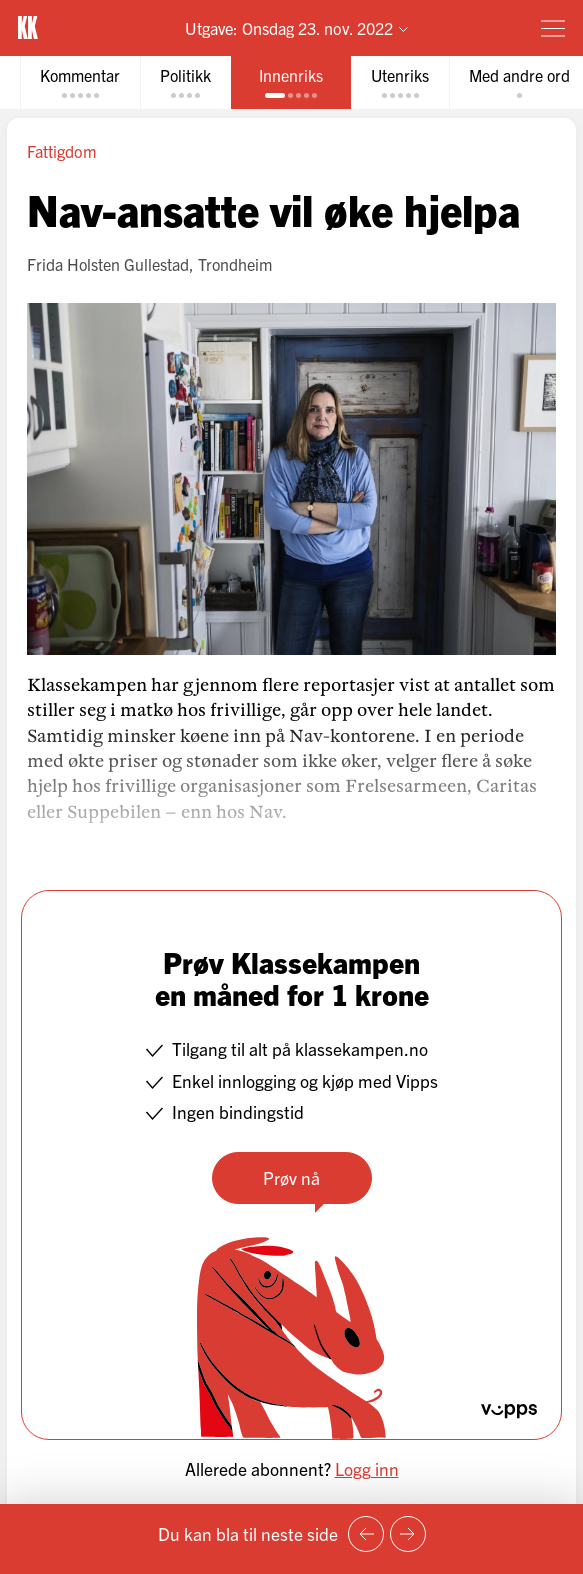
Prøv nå (291, 1177)
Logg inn (367, 1468)
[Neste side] (408, 1534)
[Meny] (553, 28)
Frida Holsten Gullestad (108, 264)
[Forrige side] (366, 1534)
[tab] (80, 82)
